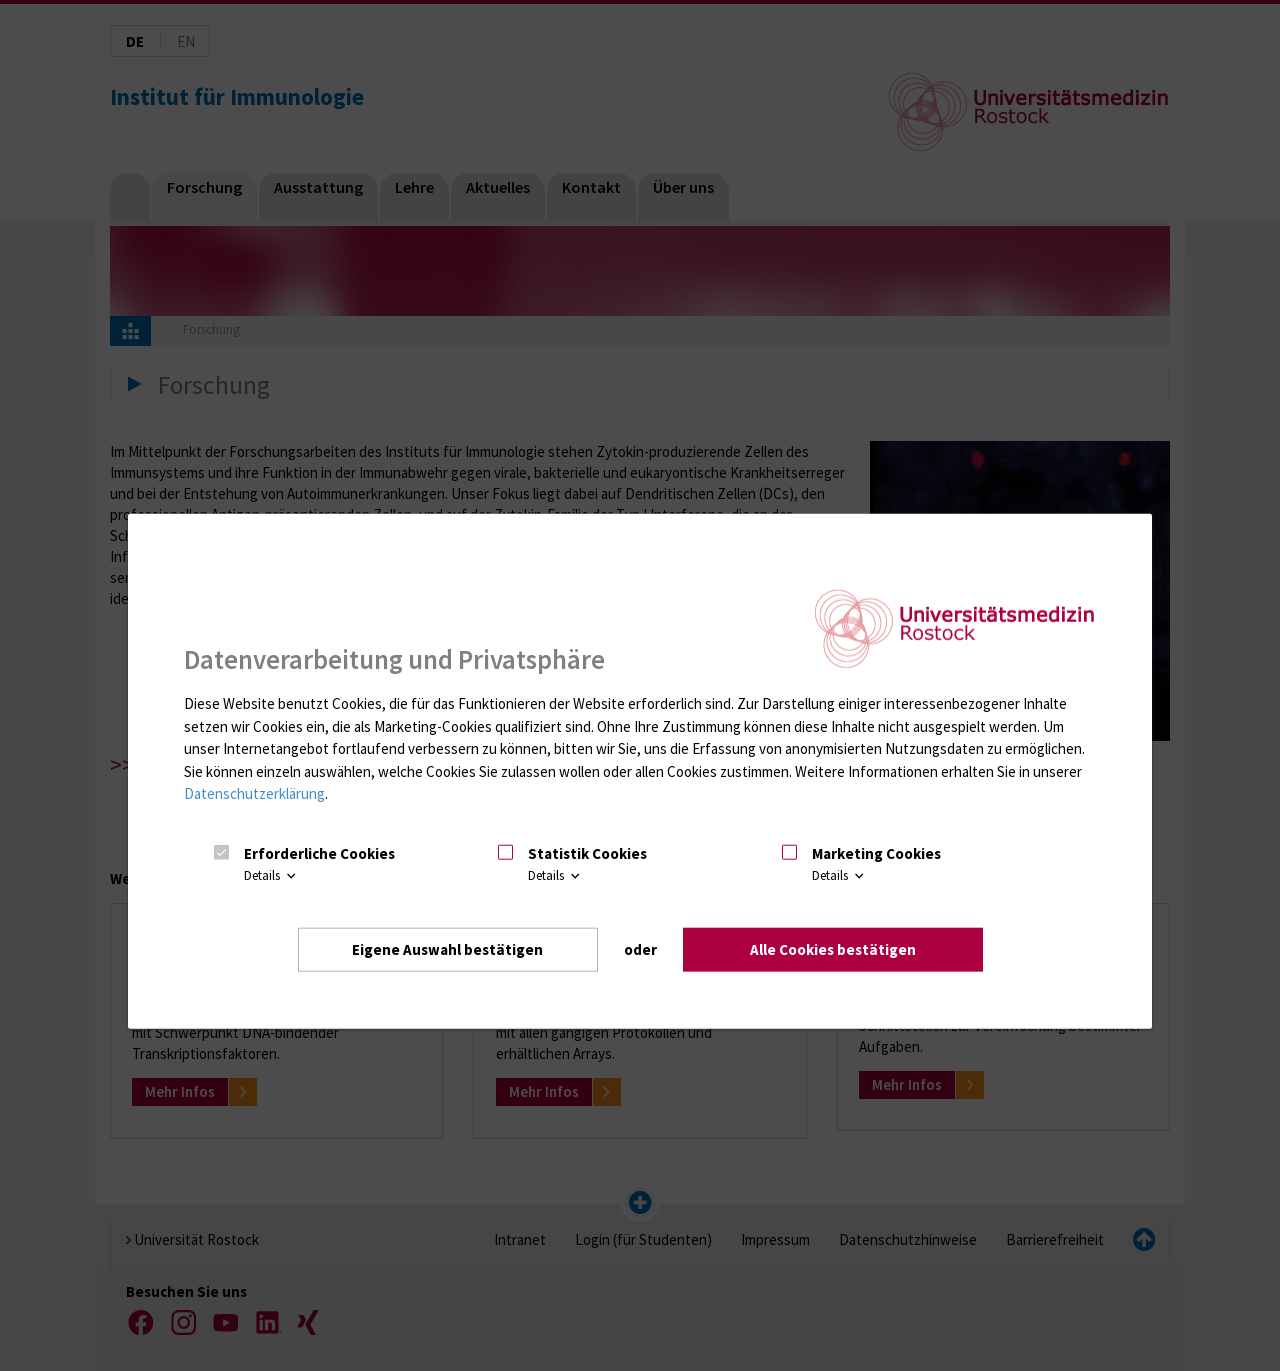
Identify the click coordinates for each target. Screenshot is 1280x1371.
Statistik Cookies (587, 853)
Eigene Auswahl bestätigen (447, 949)
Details (271, 875)
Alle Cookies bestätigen (833, 949)
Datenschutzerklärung (254, 793)
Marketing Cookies (876, 853)
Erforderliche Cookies (319, 853)
